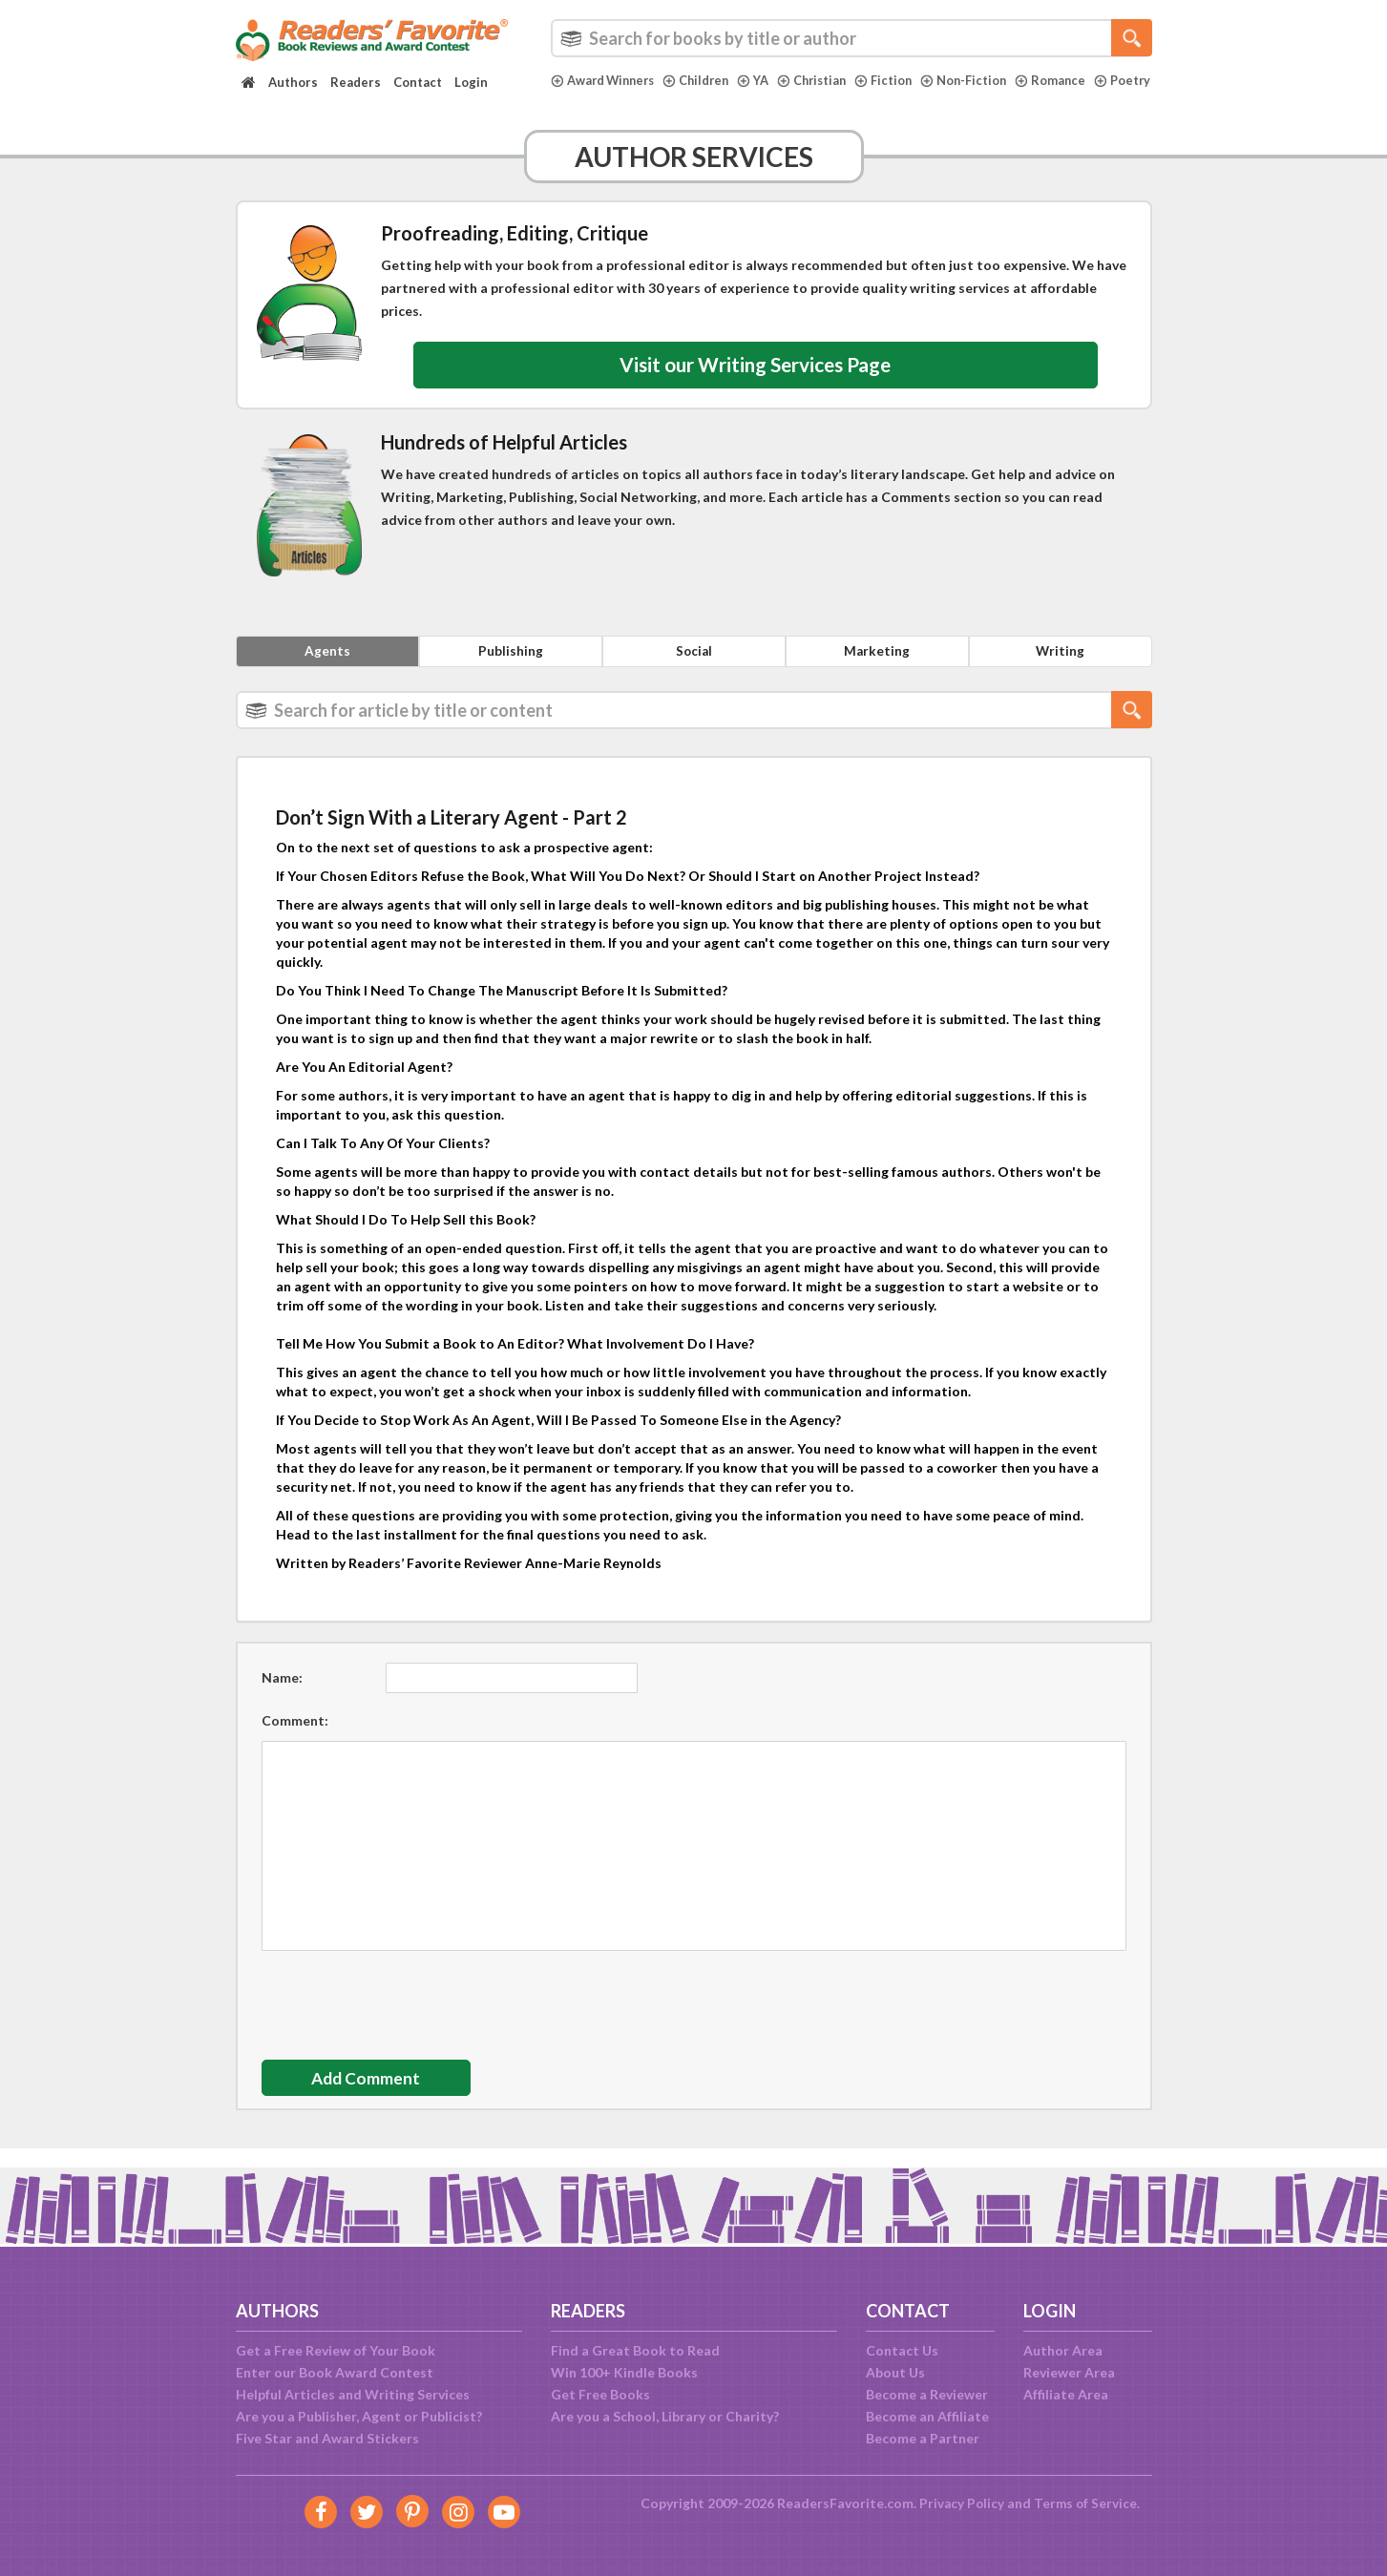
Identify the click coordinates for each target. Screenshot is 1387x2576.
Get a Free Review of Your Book (335, 2350)
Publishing (510, 668)
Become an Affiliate (927, 2416)
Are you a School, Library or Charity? (665, 2416)
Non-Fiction (978, 80)
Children (703, 80)
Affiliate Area (1065, 2394)
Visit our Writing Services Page (755, 377)
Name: (282, 1695)
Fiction (897, 80)
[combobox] (851, 38)
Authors (293, 82)
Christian (823, 80)
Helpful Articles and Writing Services (353, 2394)
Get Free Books (600, 2394)
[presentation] (407, 2018)
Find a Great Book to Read (635, 2350)
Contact (417, 82)
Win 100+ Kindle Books (624, 2372)
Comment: (295, 1738)
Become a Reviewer (927, 2394)
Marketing (877, 668)
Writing (1060, 668)
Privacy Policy (960, 2503)
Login (471, 82)
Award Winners (606, 80)
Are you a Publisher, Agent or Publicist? (359, 2416)
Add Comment (375, 2096)
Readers (355, 82)
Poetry (579, 96)
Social (694, 668)
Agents (327, 668)
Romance (1067, 80)
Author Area (1063, 2350)
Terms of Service (1086, 2503)
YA (762, 80)
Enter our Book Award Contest (334, 2372)
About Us (895, 2372)
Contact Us (902, 2350)
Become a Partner (922, 2438)
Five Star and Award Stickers (327, 2438)
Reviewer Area (1069, 2372)
